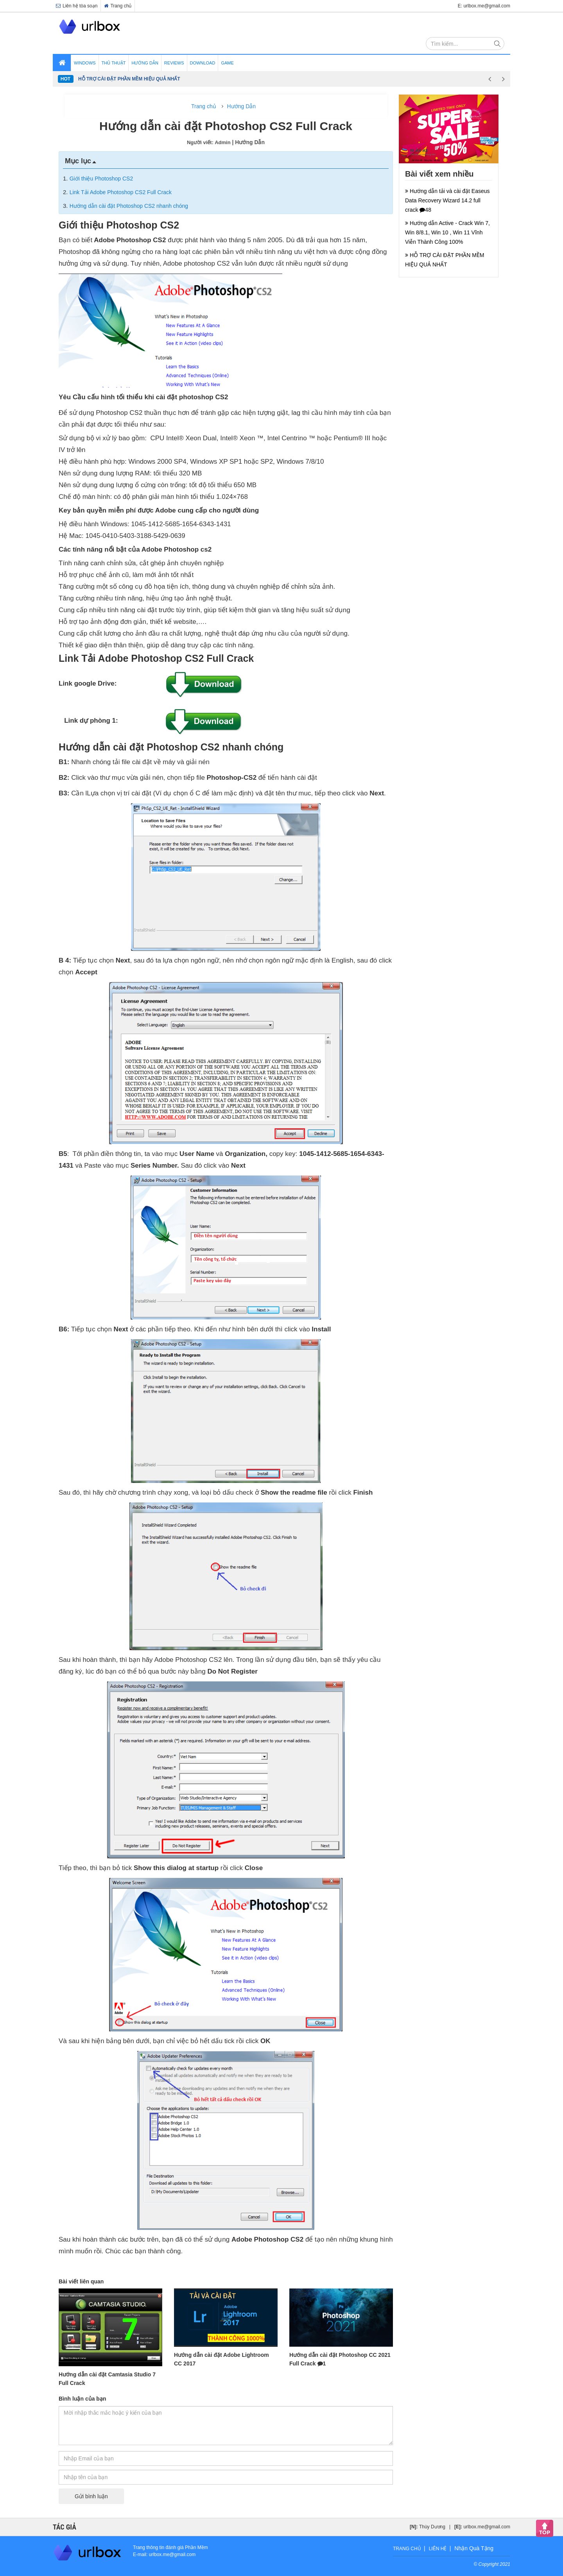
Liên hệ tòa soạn (76, 6)
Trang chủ (117, 6)
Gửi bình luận (91, 2496)
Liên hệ (438, 2548)
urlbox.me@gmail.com (486, 2527)
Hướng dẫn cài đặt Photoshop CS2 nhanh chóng (129, 206)
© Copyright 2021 (491, 2564)
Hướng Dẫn (241, 106)
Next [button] (503, 79)
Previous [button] (490, 79)
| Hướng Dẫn (248, 142)
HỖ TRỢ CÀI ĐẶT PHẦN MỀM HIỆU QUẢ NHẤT (129, 79)
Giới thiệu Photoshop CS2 (101, 178)
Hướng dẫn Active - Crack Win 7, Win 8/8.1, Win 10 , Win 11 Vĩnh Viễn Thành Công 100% (447, 232)
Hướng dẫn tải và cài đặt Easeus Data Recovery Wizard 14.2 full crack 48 (447, 200)
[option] (280, 79)
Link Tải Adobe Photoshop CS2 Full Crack (121, 192)
